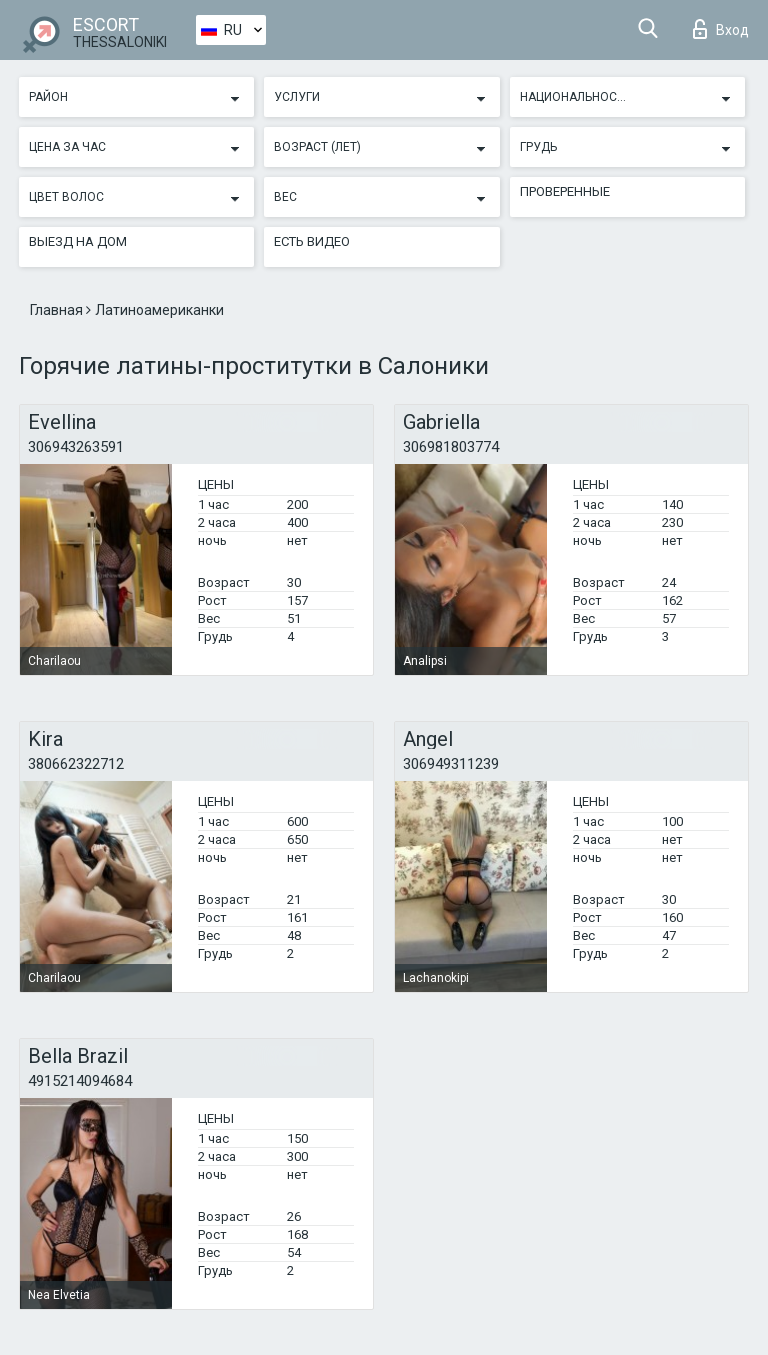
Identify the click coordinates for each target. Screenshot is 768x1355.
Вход (721, 29)
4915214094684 (80, 1081)
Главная (58, 310)
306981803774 (451, 447)
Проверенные (565, 191)
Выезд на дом (78, 241)
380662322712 (76, 764)
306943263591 (76, 447)
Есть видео (312, 241)
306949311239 (451, 764)
